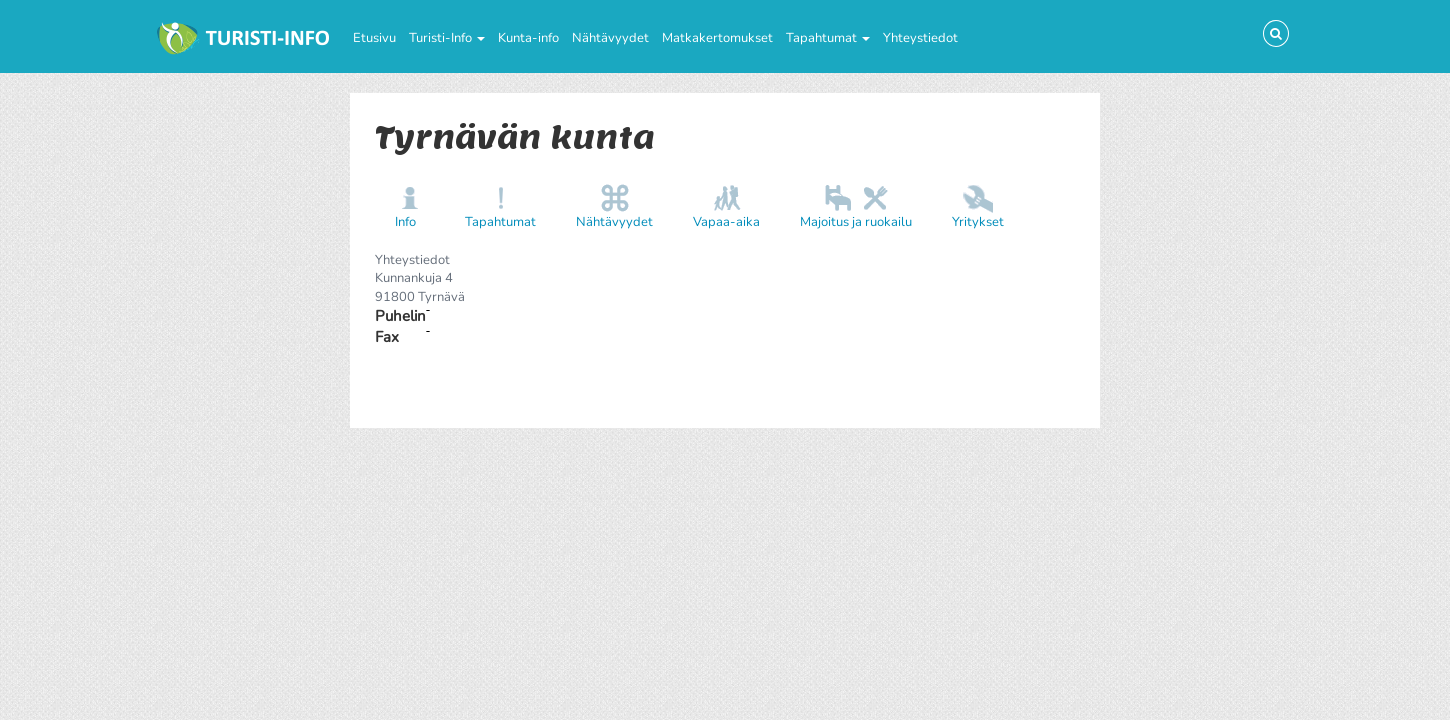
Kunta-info (528, 38)
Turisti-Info (447, 38)
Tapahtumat (828, 38)
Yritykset (978, 222)
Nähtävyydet (610, 38)
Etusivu (374, 38)
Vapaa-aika (726, 222)
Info (405, 222)
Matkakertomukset (717, 38)
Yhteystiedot (920, 38)
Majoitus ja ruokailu (856, 222)
